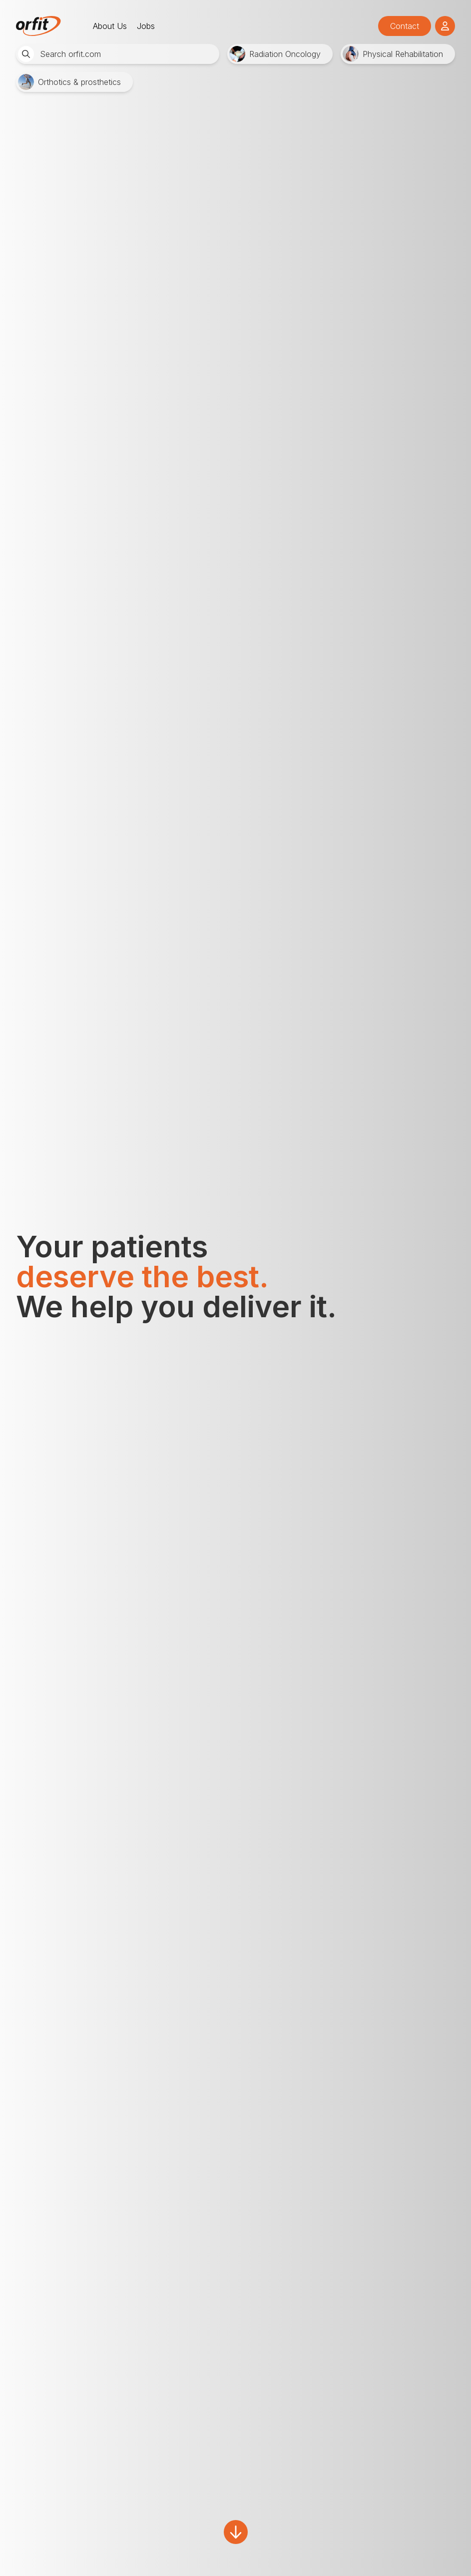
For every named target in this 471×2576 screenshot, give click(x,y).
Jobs (146, 26)
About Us (110, 26)
